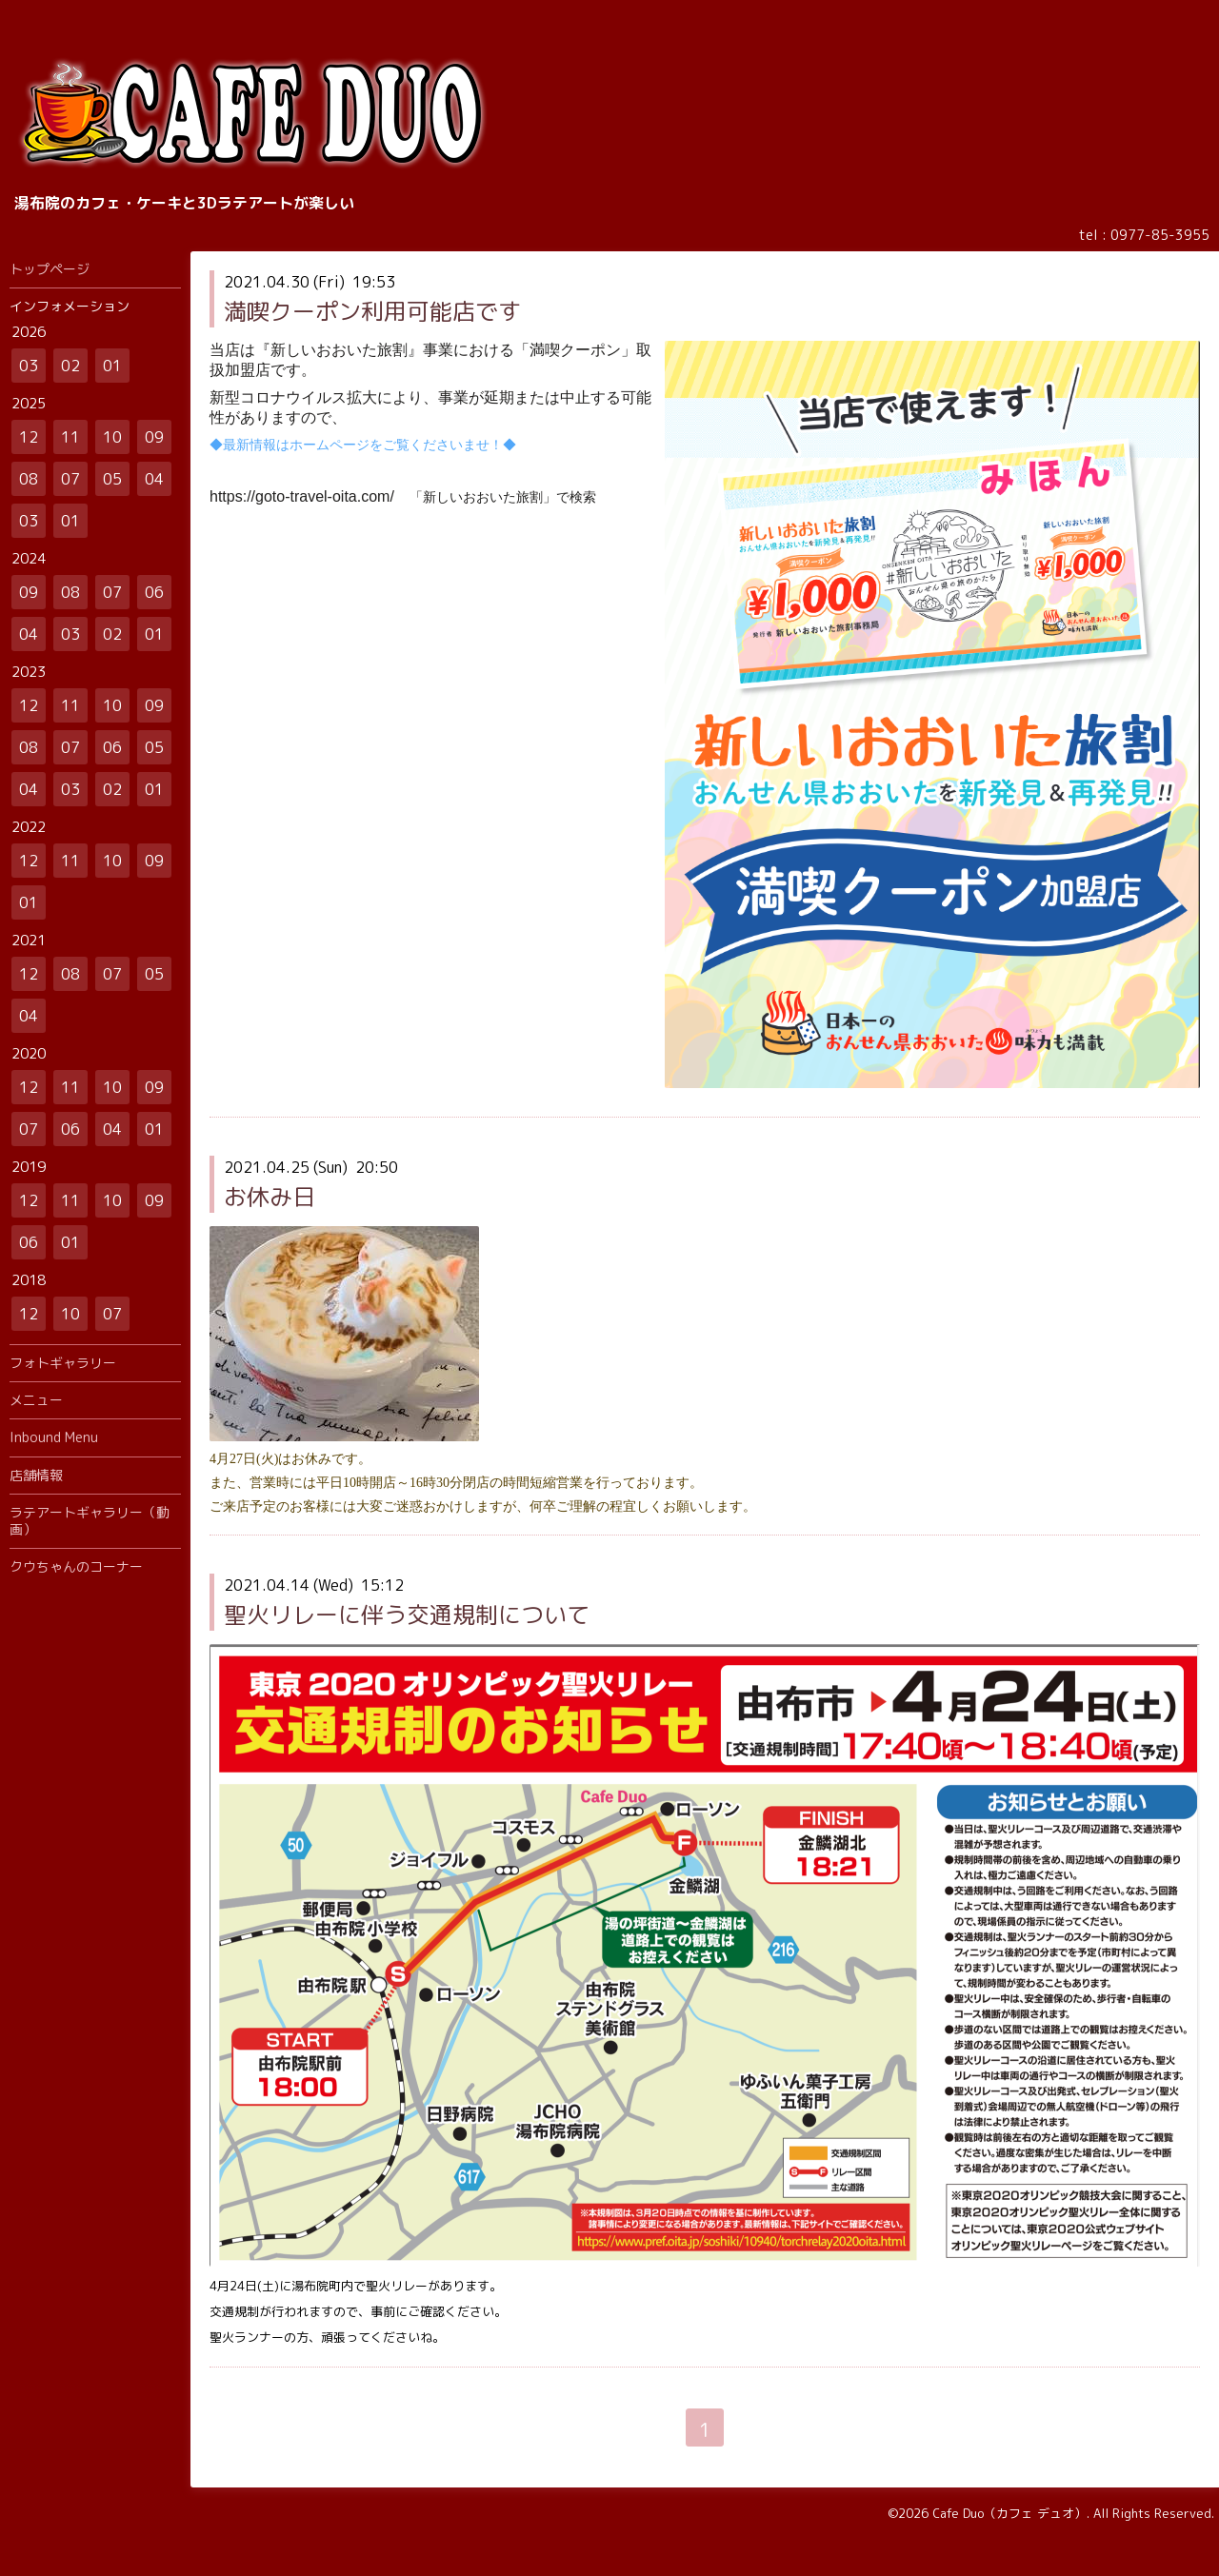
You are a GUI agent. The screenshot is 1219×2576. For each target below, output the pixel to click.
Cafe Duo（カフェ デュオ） (1009, 2513)
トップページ (50, 269)
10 (112, 436)
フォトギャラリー (63, 1363)
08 (28, 478)
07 (70, 478)
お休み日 (269, 1196)
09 (154, 436)
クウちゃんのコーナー (76, 1566)
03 (28, 365)
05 (112, 478)
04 (154, 478)
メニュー (36, 1400)
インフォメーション (70, 306)
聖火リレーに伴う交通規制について (407, 1614)
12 (28, 436)
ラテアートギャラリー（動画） (90, 1520)
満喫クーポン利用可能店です (372, 311)
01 (112, 365)
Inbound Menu (54, 1437)
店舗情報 (36, 1475)
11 (70, 436)
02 (70, 365)
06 (154, 592)
